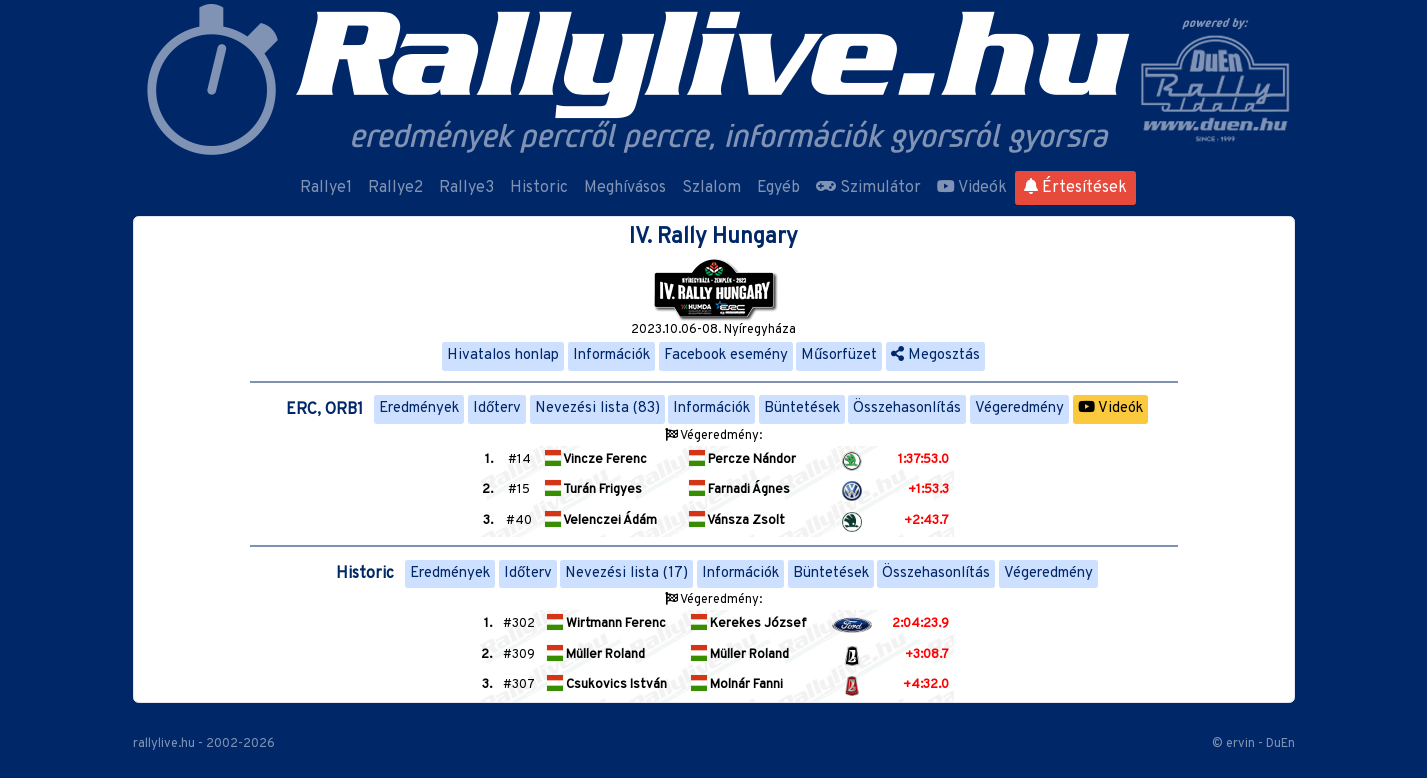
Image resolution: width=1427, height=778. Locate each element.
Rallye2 (395, 188)
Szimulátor (868, 188)
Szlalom (711, 188)
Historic (539, 188)
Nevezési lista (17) (626, 573)
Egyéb (778, 188)
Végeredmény (1019, 408)
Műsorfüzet (839, 355)
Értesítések (1075, 188)
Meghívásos (625, 188)
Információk (611, 355)
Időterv (497, 408)
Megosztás (935, 355)
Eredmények (419, 408)
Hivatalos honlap (503, 355)
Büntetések (802, 408)
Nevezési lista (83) (597, 408)
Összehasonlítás (907, 408)
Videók (972, 188)
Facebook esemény (726, 355)
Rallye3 (466, 188)
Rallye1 (326, 188)
